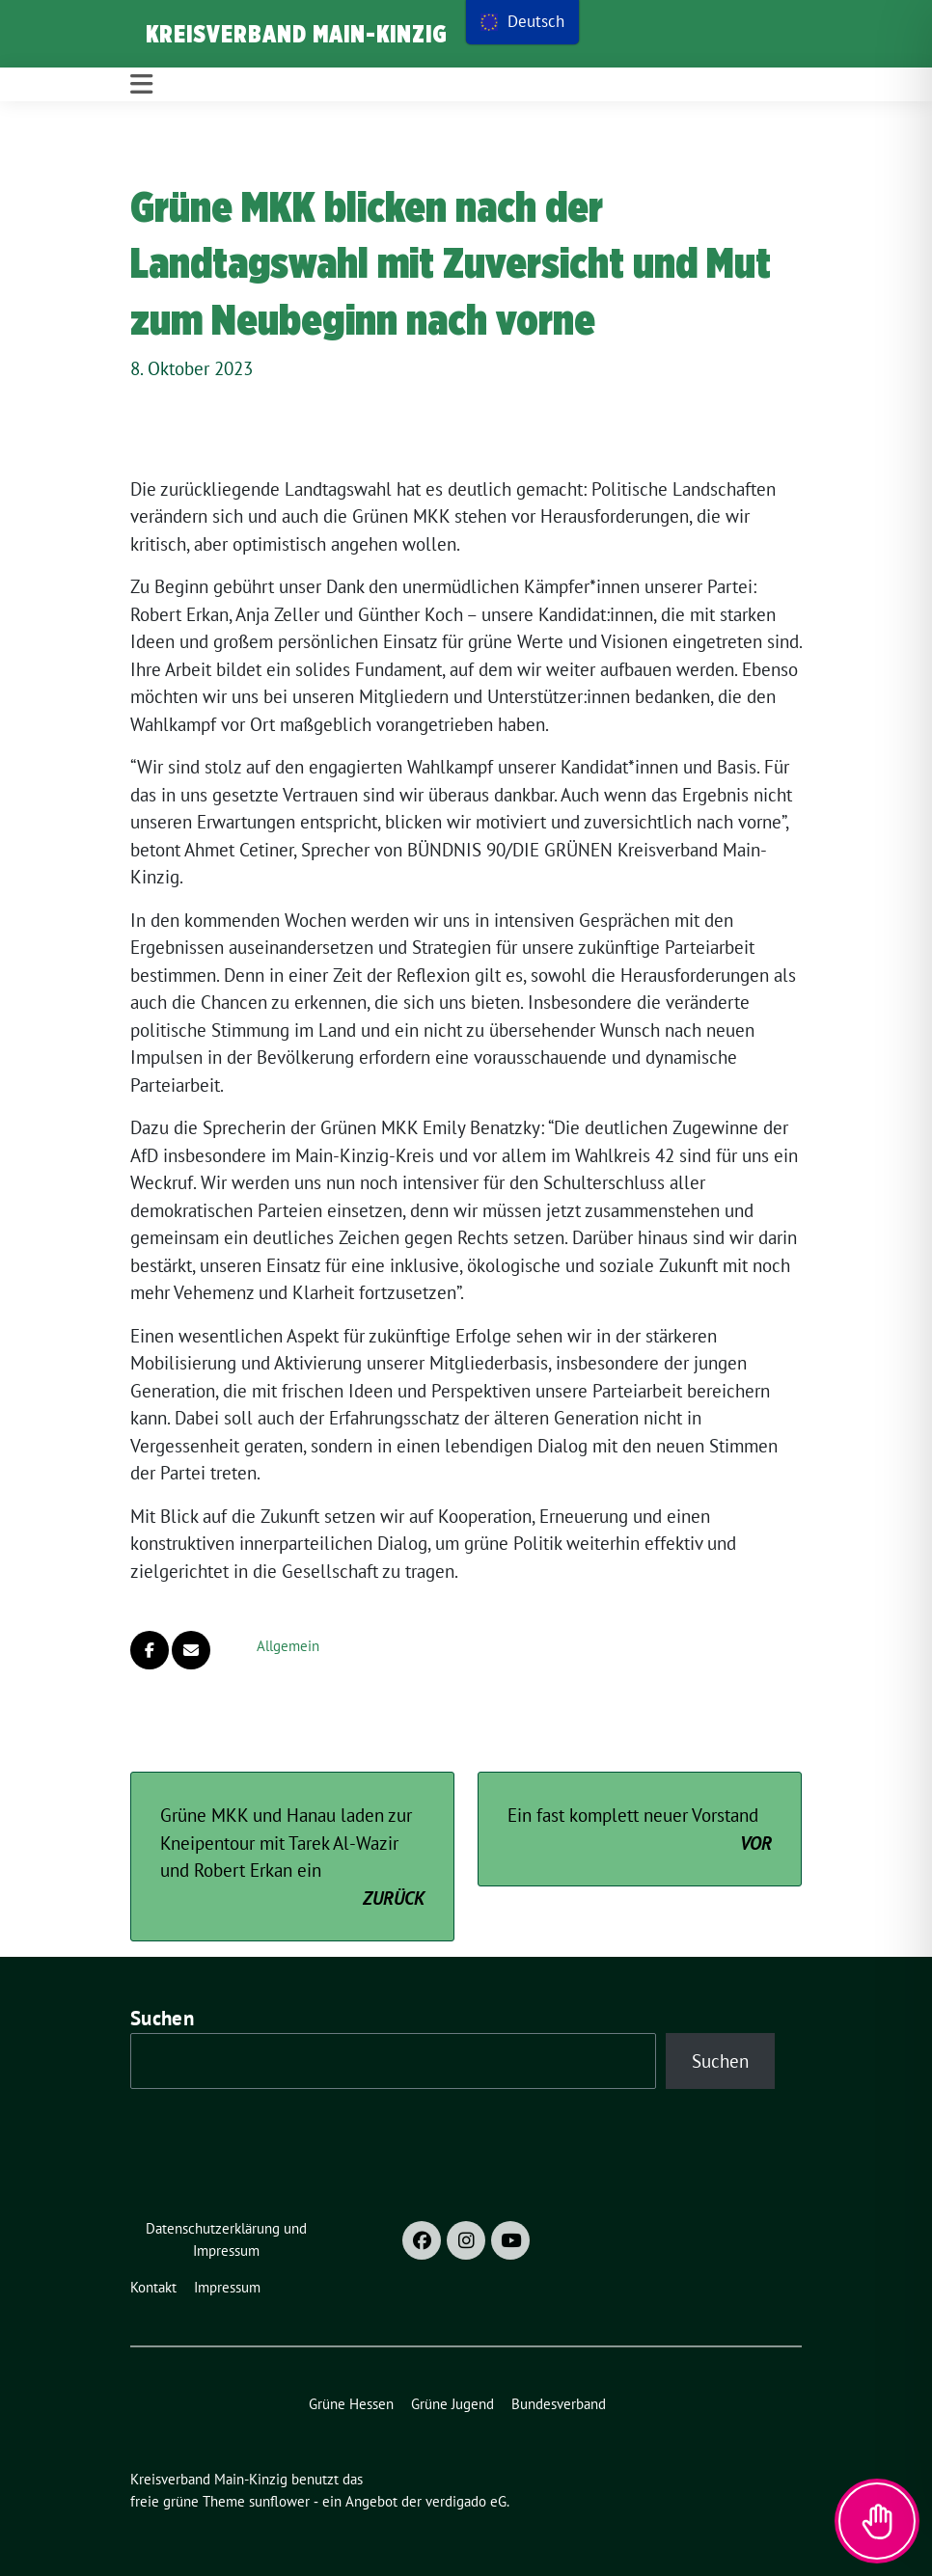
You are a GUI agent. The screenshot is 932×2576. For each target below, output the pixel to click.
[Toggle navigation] (141, 84)
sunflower (279, 2501)
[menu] (522, 22)
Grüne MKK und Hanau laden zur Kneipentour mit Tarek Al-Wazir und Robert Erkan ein (292, 1857)
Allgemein (288, 1646)
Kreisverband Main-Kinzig (297, 33)
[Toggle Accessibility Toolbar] (877, 2521)
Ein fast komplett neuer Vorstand (639, 1830)
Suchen (162, 2018)
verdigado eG (466, 2501)
